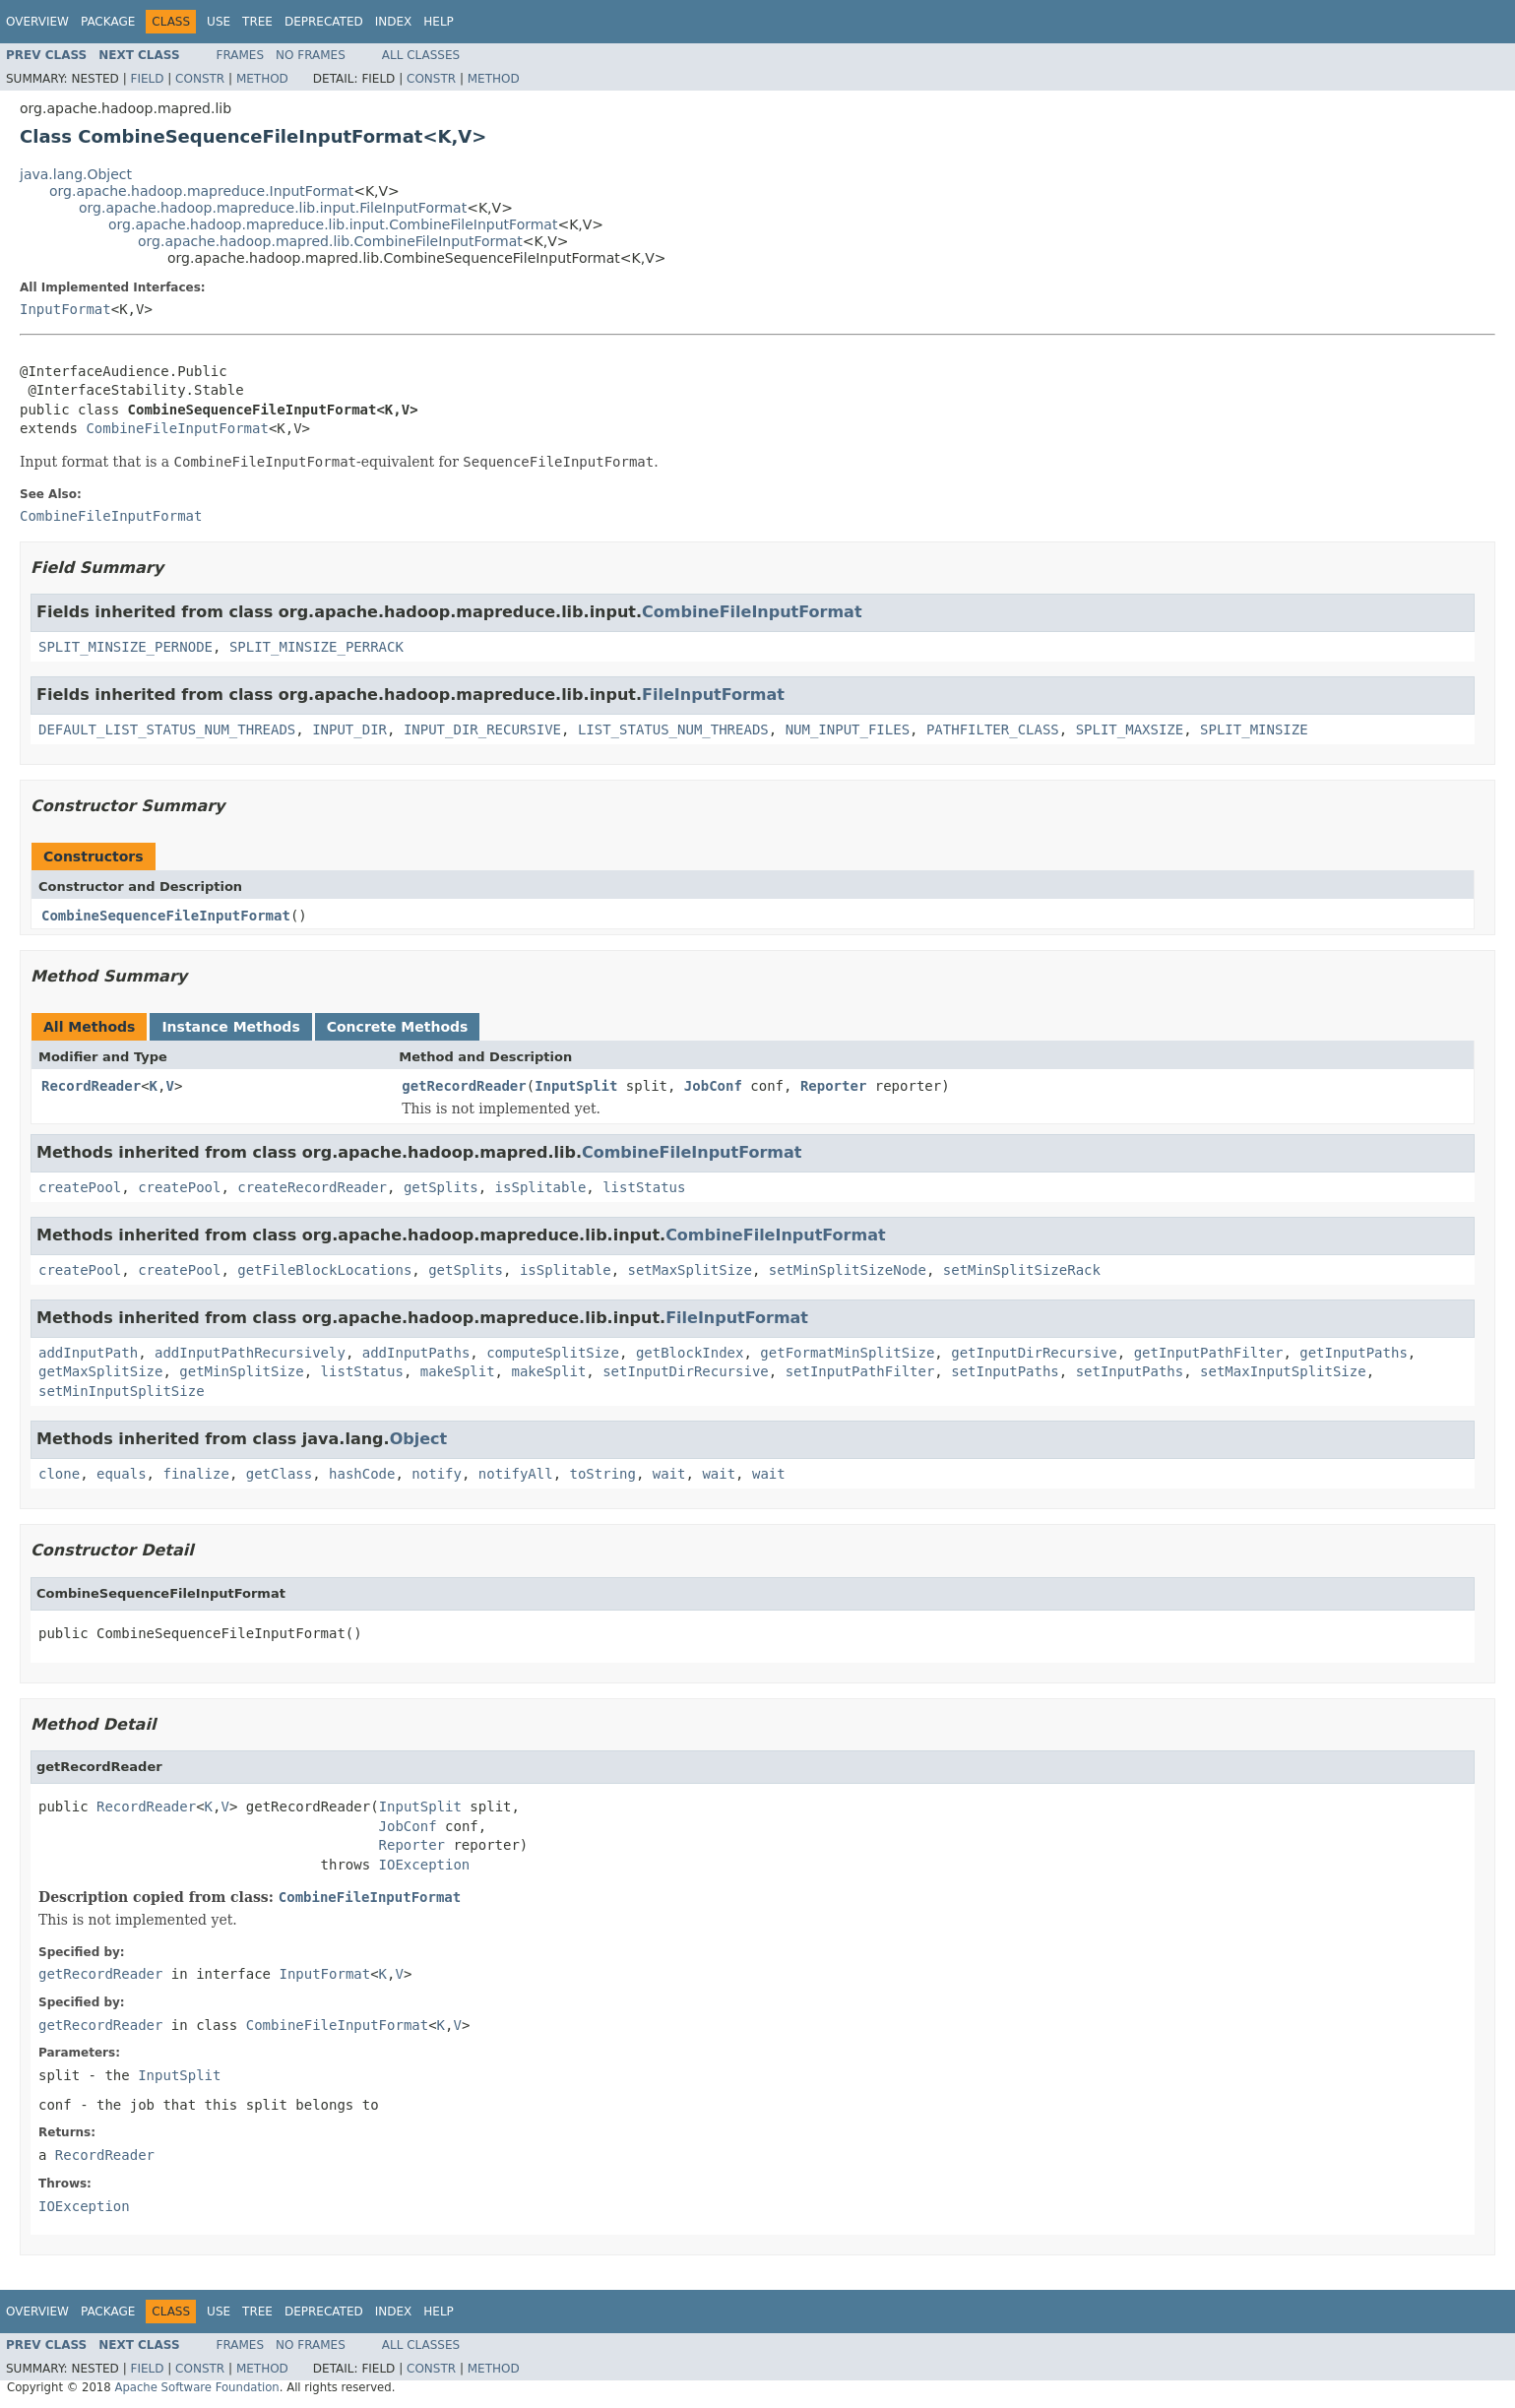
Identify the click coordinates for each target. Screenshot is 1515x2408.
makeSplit (457, 1371)
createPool (79, 1187)
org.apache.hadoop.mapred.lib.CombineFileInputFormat (330, 241)
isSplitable (541, 1187)
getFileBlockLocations (324, 1270)
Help (438, 22)
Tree (257, 22)
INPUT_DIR (349, 729)
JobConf (713, 1086)
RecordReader (91, 1086)
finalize (195, 1474)
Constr (199, 79)
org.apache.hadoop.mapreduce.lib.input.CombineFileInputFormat (332, 224)
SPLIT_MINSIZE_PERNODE (125, 647)
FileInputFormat (713, 694)
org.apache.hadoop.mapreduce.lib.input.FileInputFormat (273, 208)
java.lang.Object (76, 174)
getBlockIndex (690, 1353)
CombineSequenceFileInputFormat (165, 915)
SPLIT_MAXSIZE (1130, 729)
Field (146, 79)
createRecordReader (312, 1187)
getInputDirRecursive (1034, 1353)
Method (262, 79)
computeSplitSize (552, 1353)
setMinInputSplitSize (121, 1391)
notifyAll (515, 1474)
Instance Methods (230, 1027)
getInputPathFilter (1209, 1353)
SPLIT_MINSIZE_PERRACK (316, 647)
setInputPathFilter (860, 1371)
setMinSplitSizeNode (847, 1270)
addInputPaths (416, 1353)
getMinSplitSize (241, 1371)
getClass (279, 1474)
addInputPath (88, 1353)
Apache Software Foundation (196, 2387)
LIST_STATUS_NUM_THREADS (673, 729)
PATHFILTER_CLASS (992, 729)
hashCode (362, 1474)
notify (436, 1474)
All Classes (421, 55)
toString (603, 1474)
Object (419, 1438)
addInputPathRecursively (250, 1353)
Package (108, 22)
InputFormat (65, 309)
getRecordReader (464, 1086)
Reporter (833, 1086)
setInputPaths (1005, 1371)
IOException (425, 1864)
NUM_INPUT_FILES (848, 729)
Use (218, 22)
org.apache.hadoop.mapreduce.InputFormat (201, 191)
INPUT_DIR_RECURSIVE (482, 729)
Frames (241, 55)
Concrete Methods (398, 1027)
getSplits (441, 1187)
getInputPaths (1353, 1353)
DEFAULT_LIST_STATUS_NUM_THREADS (166, 729)
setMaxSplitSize (689, 1270)
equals (121, 1474)
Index (393, 22)
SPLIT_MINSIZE (1254, 729)
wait (669, 1474)
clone (59, 1474)
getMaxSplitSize (100, 1371)
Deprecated (323, 22)
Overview (37, 22)
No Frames (311, 55)
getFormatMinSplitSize (847, 1353)
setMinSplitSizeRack (1022, 1270)
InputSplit (576, 1086)
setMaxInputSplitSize (1283, 1371)
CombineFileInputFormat (177, 428)
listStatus (643, 1187)
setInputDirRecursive (685, 1371)
